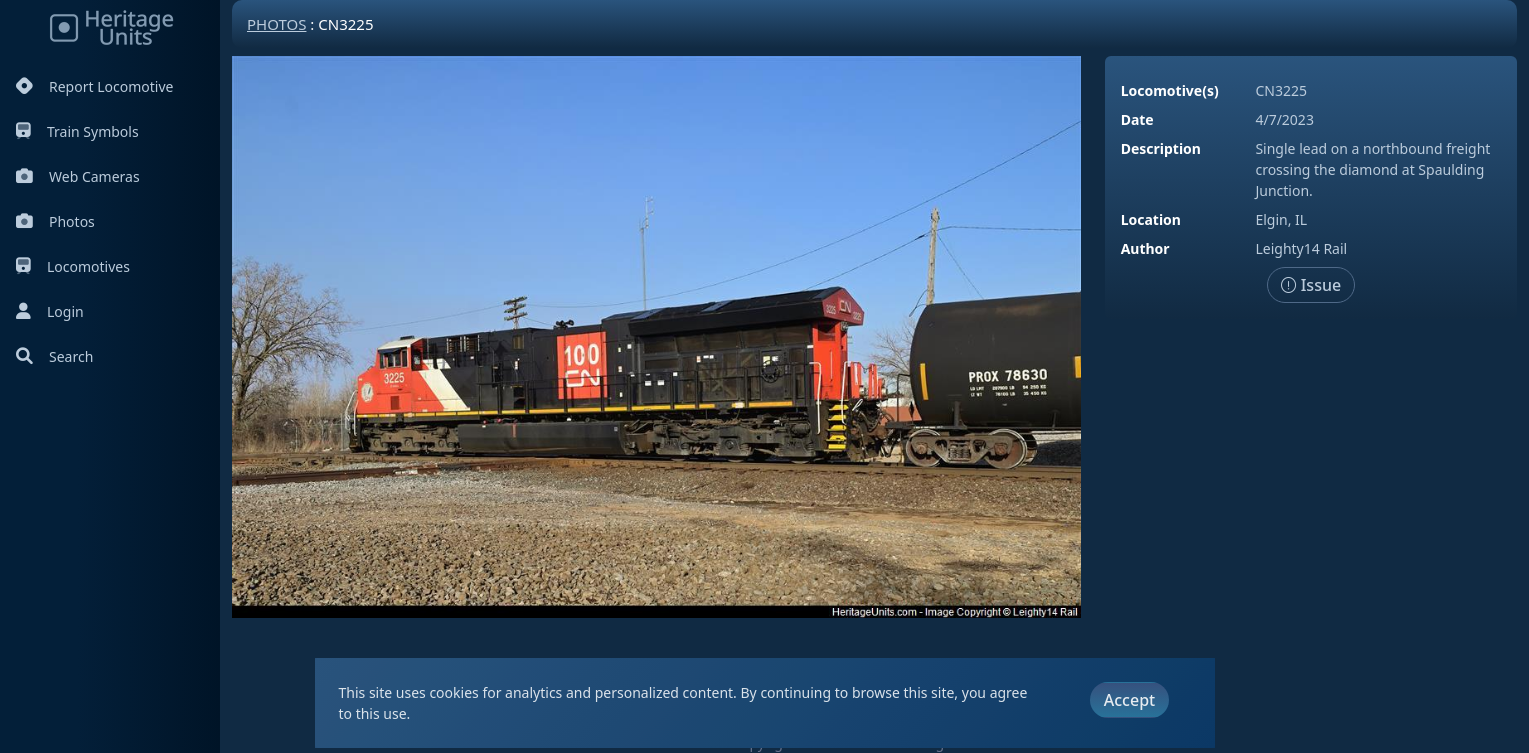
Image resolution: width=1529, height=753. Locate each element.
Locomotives (73, 266)
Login (50, 311)
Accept (1129, 700)
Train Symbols (77, 131)
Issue (1311, 285)
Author (1145, 248)
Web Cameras (78, 176)
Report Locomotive (94, 86)
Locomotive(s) (1170, 90)
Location (1151, 219)
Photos (55, 221)
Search (54, 356)
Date (1137, 119)
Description (1161, 148)
